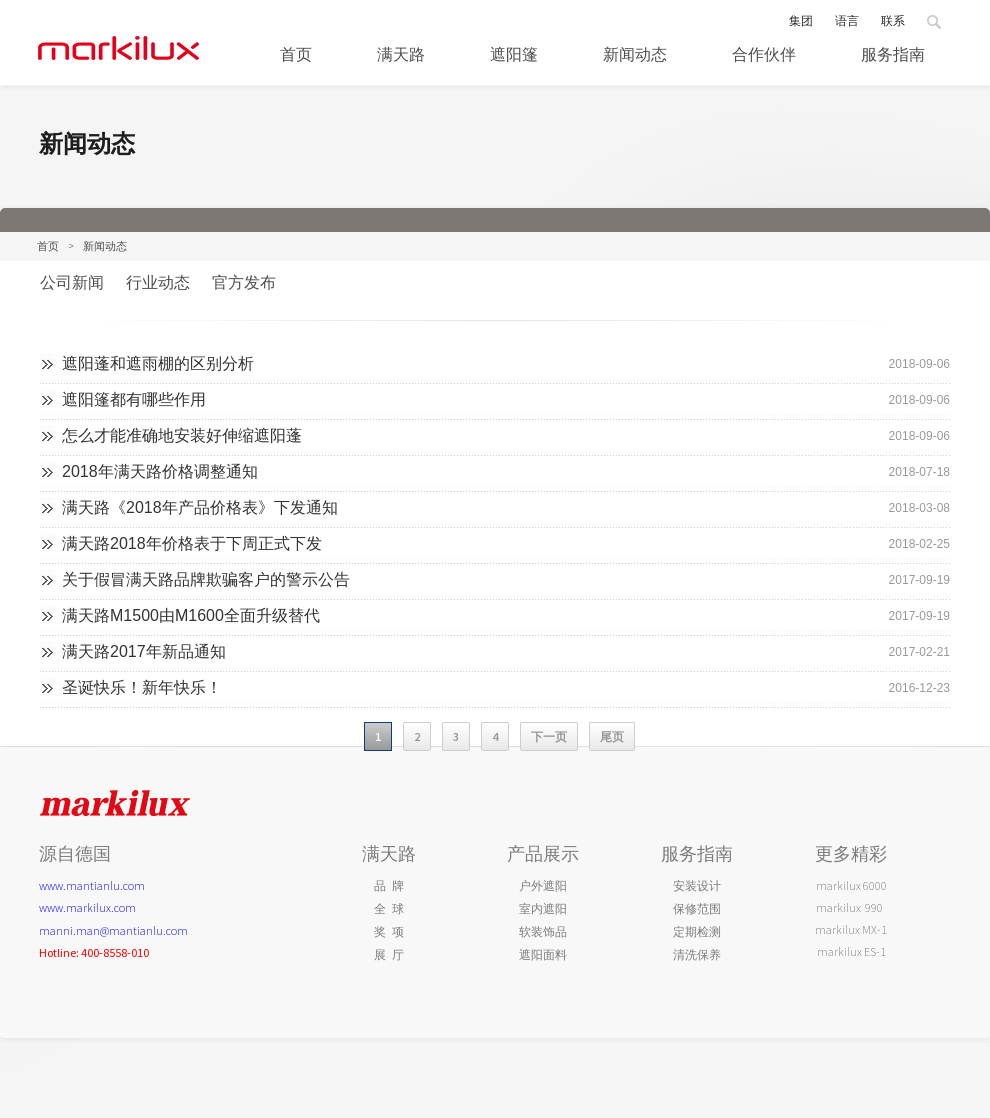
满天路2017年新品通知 (144, 651)
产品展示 (543, 853)
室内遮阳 (543, 908)
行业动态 (158, 282)
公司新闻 (72, 282)
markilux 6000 (851, 885)
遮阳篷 (514, 54)
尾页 (612, 736)
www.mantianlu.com (92, 885)
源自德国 (75, 853)
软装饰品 (543, 931)
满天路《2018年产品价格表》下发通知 (200, 507)
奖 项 (389, 931)
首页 (48, 246)
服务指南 (893, 54)
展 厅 (389, 954)
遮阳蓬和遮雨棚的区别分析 (158, 363)
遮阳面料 (543, 954)
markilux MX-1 (851, 929)
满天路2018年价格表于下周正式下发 (192, 543)
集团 (801, 20)
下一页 (549, 736)
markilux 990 (851, 907)
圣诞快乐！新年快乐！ (142, 687)
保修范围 (697, 908)
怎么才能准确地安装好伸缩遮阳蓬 (182, 435)
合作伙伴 (764, 54)
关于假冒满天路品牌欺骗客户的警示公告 (206, 579)
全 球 (389, 908)
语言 (847, 20)
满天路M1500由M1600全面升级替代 (191, 615)
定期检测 (697, 931)
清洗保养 (697, 954)
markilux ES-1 (851, 951)
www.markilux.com (87, 907)
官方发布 (244, 282)
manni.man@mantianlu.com (113, 930)
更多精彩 (851, 853)
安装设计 (697, 885)
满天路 (401, 54)
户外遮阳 (543, 885)
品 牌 (389, 885)
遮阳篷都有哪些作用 (134, 399)
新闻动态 (635, 54)
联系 (893, 20)
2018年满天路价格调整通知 (160, 471)
